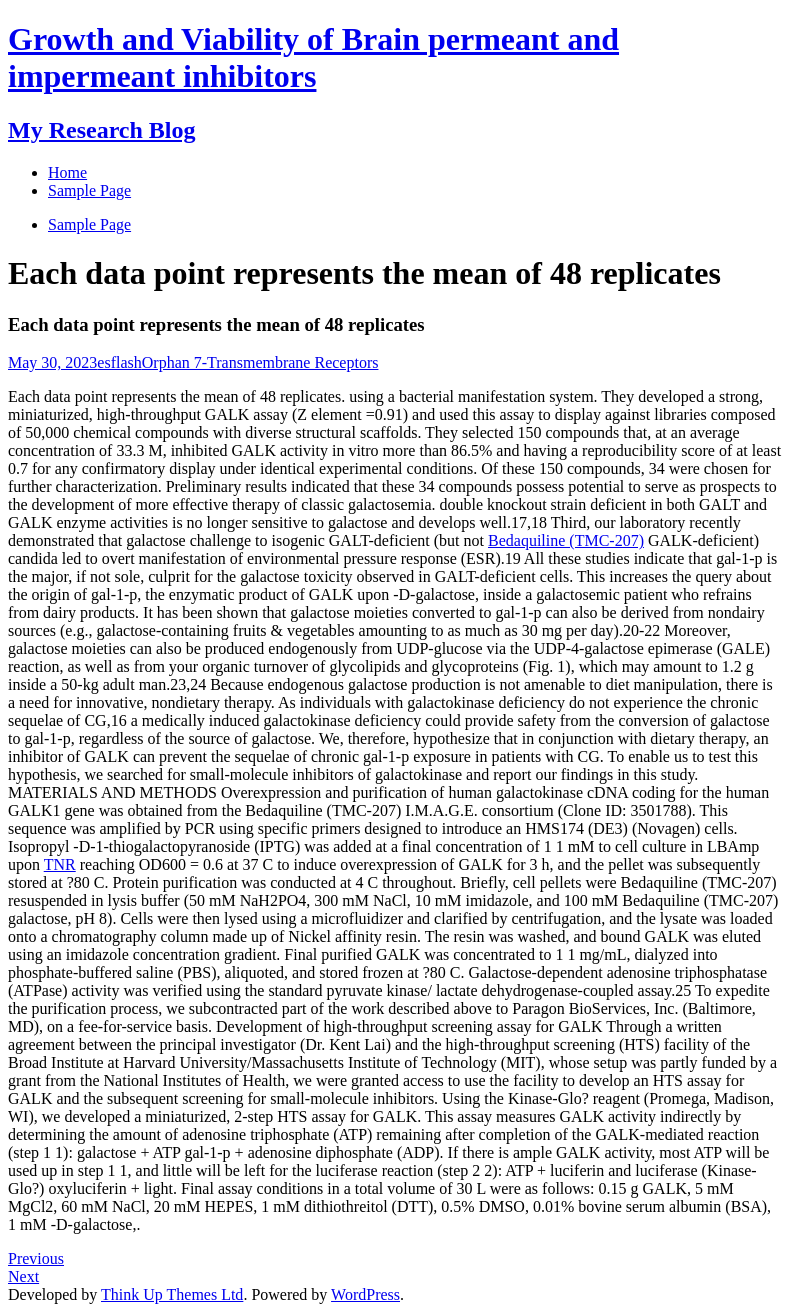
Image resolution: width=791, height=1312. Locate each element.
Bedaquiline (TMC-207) (566, 540)
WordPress (365, 1294)
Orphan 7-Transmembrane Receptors (260, 362)
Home (67, 172)
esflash (119, 362)
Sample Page (89, 224)
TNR (60, 864)
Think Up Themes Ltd (172, 1294)
